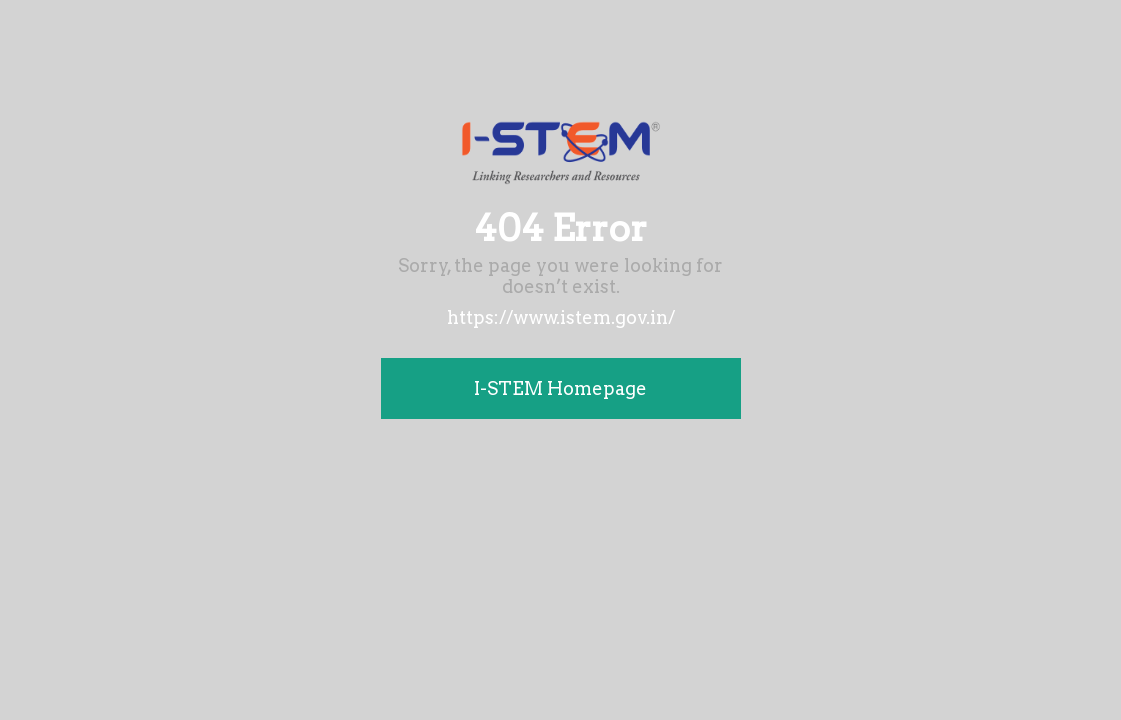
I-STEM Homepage (560, 388)
